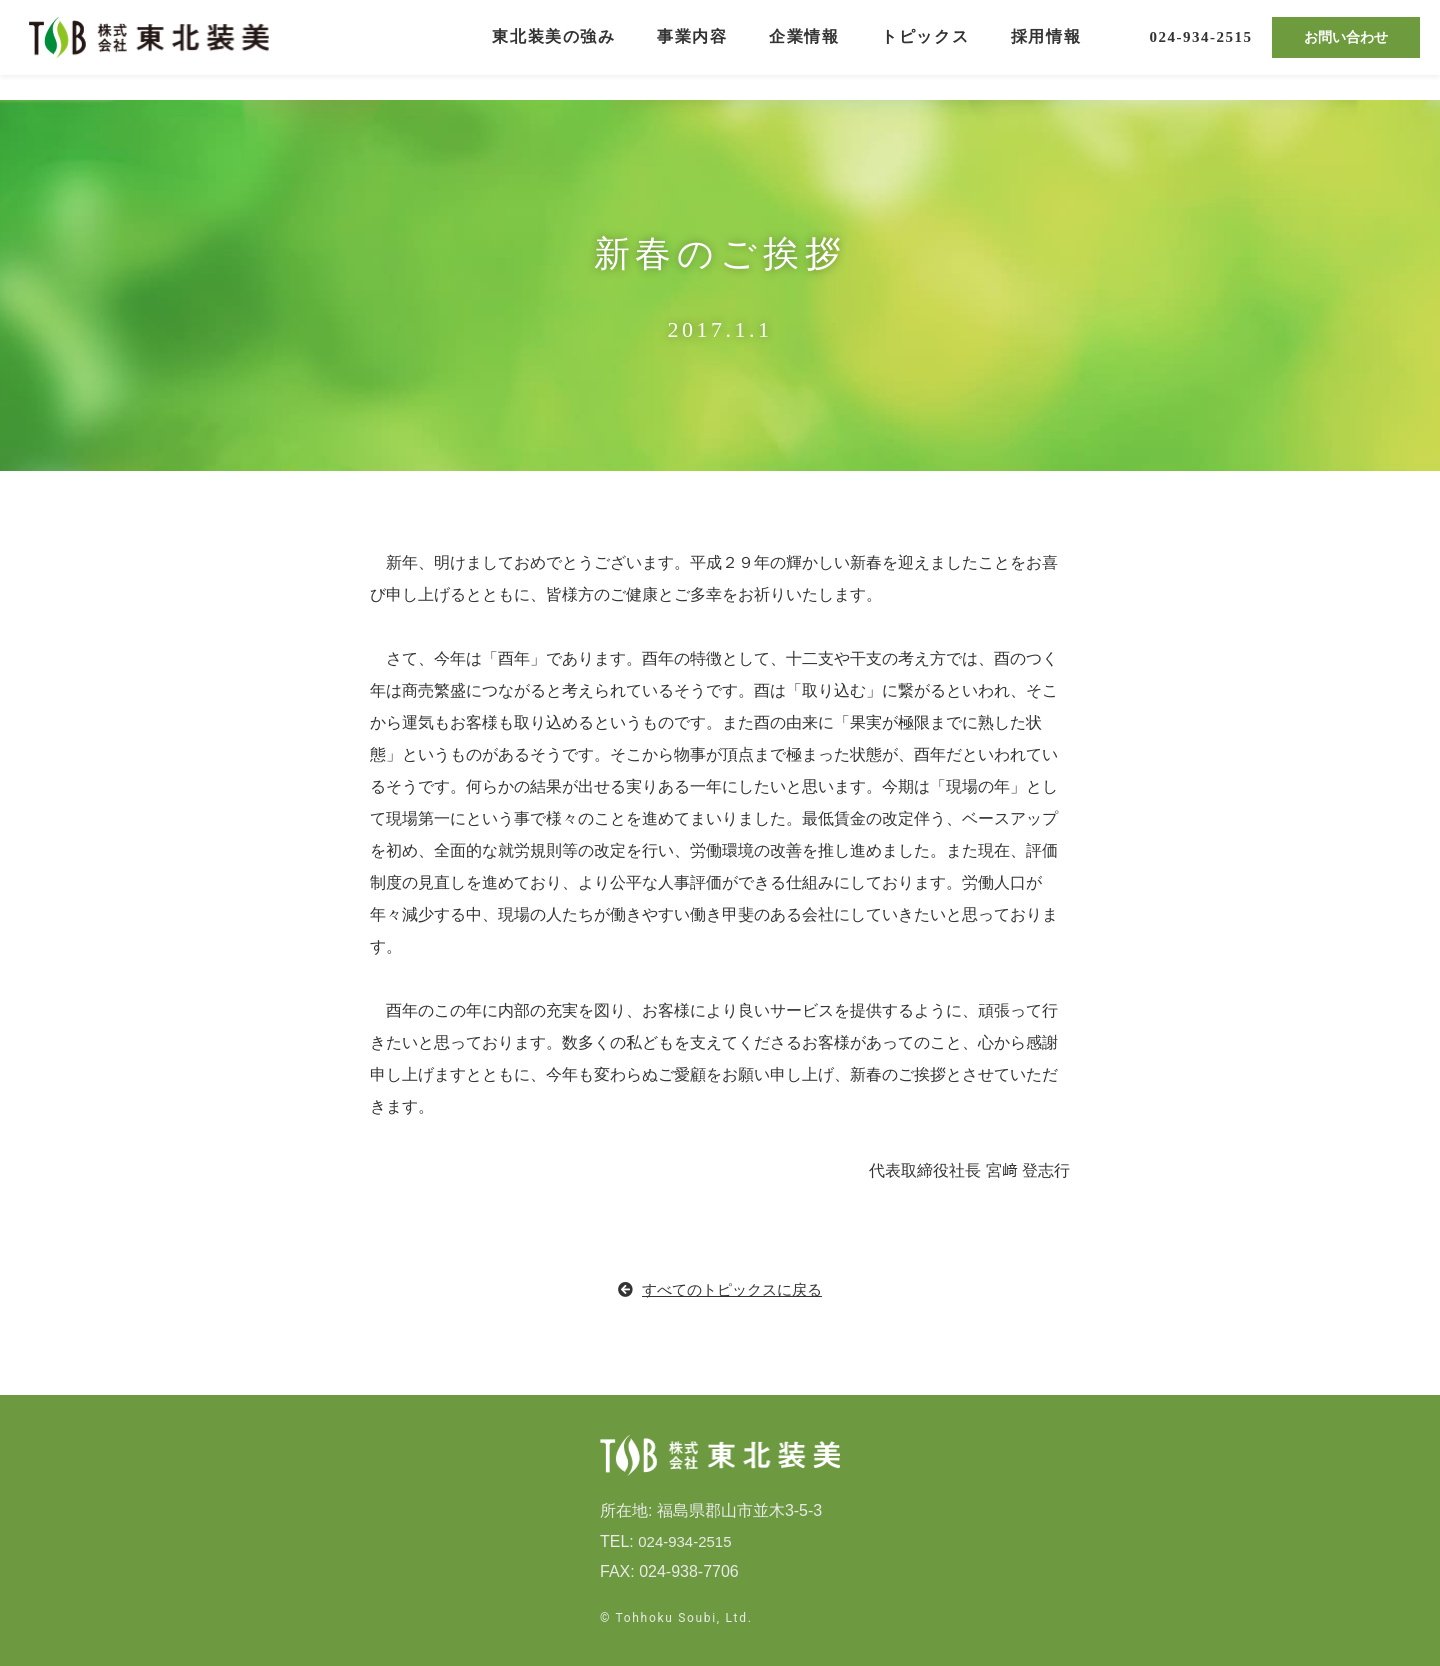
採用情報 (1046, 49)
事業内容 (692, 49)
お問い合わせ (1346, 49)
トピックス (925, 49)
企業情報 (804, 49)
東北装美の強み (553, 49)
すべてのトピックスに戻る (720, 1289)
